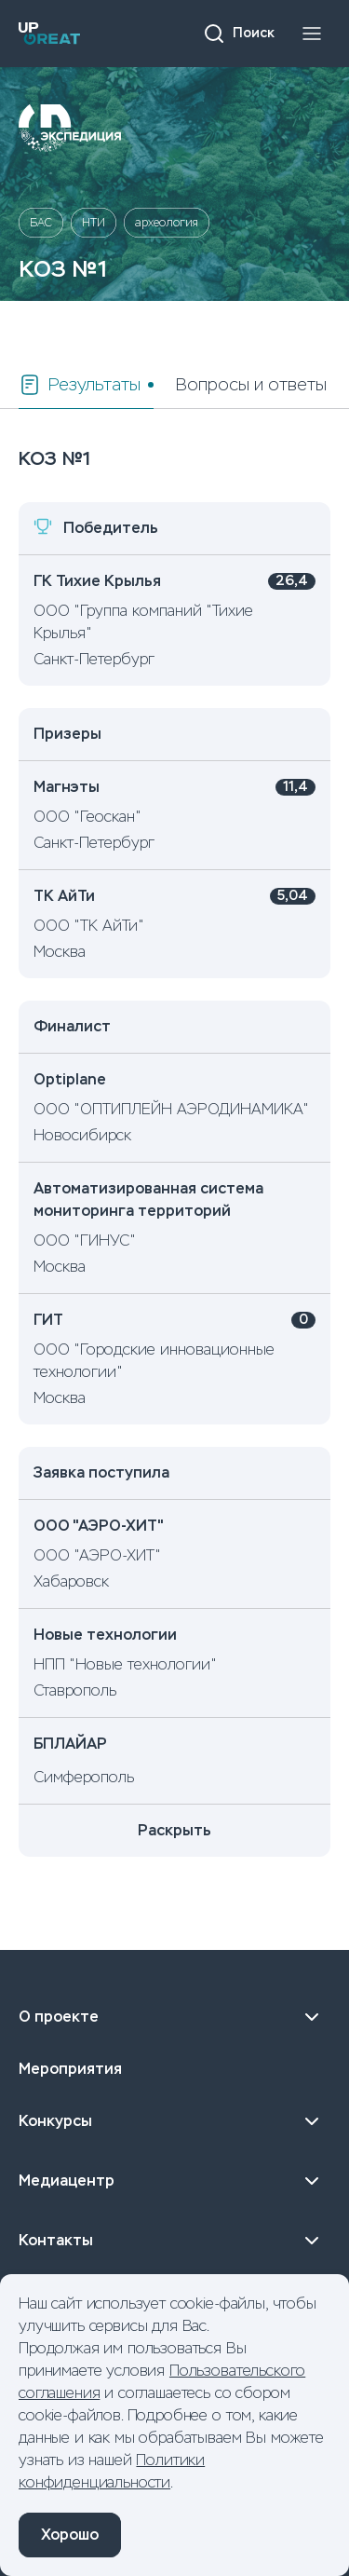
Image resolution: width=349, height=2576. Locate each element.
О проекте (174, 2017)
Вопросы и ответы (251, 384)
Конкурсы (174, 2121)
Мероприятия (70, 2069)
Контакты (174, 2240)
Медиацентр (174, 2181)
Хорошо (70, 2534)
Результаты (80, 385)
